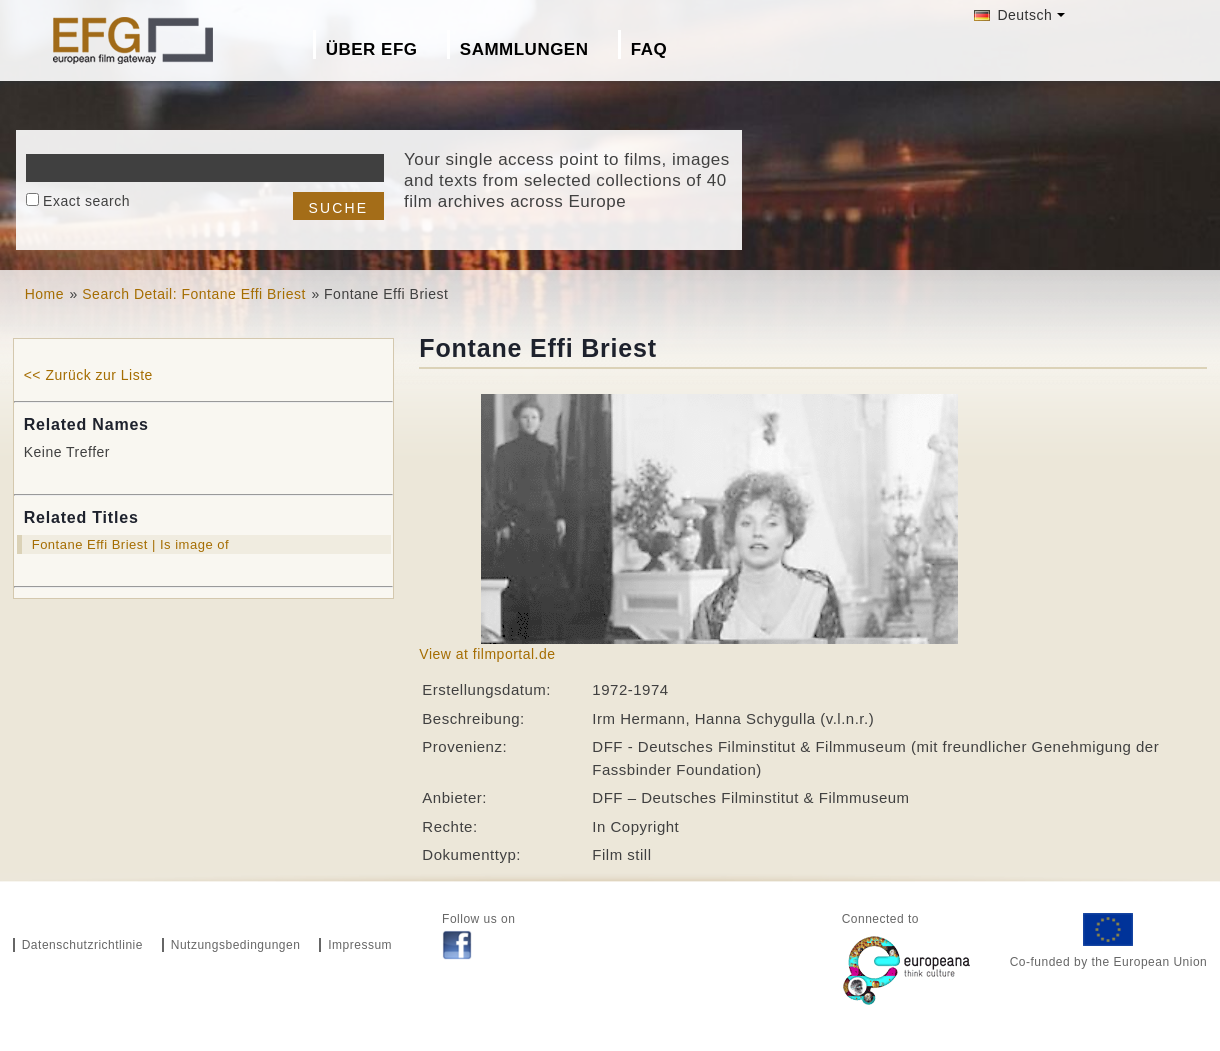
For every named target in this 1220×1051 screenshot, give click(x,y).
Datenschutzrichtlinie (82, 945)
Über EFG (372, 49)
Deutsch (1013, 15)
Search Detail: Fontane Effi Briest (194, 294)
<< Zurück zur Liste (88, 375)
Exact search (86, 201)
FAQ (649, 49)
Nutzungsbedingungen (236, 945)
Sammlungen (524, 49)
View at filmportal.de (487, 654)
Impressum (360, 945)
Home (44, 294)
